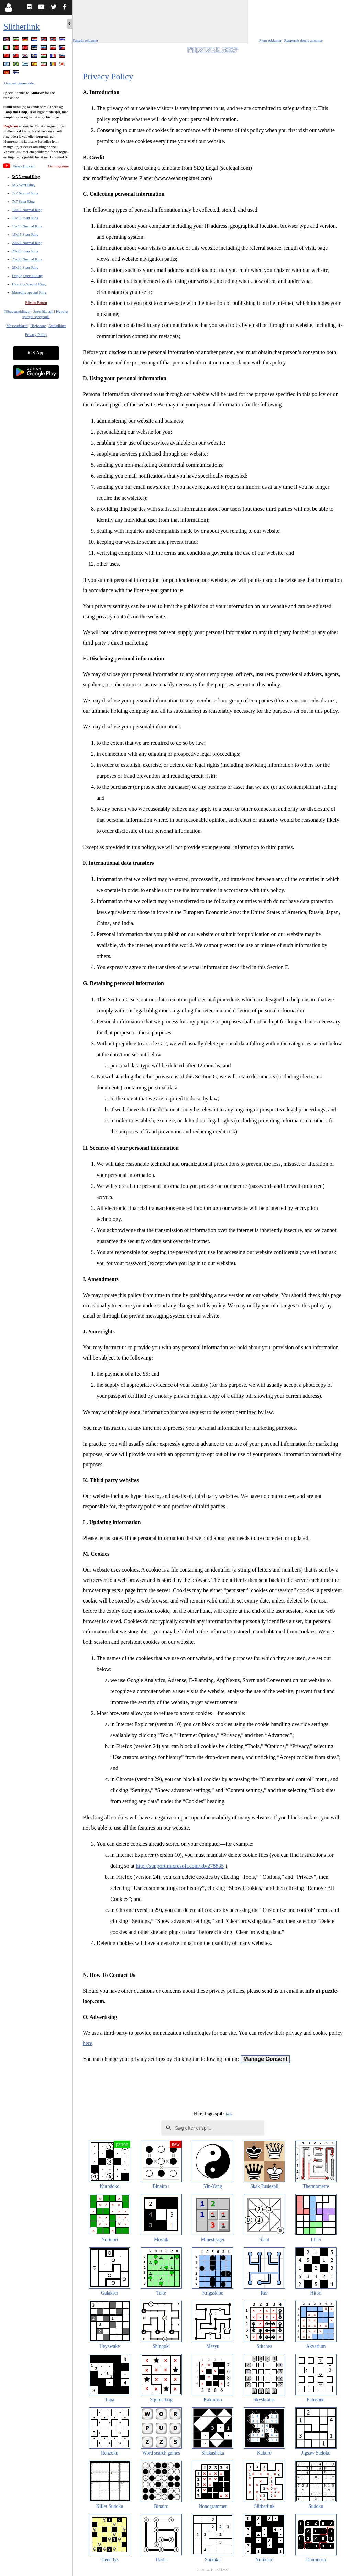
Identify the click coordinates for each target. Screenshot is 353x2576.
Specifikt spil (43, 311)
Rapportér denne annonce (303, 40)
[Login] (8, 7)
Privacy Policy (36, 334)
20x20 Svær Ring (25, 251)
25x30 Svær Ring (25, 267)
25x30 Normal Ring (27, 259)
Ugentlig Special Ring (29, 284)
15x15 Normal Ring (27, 226)
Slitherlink (21, 26)
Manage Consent (265, 2059)
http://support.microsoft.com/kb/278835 (180, 1866)
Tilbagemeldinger (17, 311)
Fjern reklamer (270, 40)
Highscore (38, 325)
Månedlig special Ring (29, 292)
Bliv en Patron (36, 302)
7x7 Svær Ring (23, 201)
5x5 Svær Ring (23, 185)
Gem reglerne (58, 166)
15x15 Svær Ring (25, 234)
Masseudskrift (16, 325)
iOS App (36, 352)
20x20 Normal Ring (27, 243)
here (87, 2043)
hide (229, 2114)
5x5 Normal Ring (26, 176)
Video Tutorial (24, 166)
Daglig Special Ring (27, 276)
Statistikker (57, 325)
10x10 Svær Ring (25, 218)
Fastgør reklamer (85, 40)
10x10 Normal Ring (27, 209)
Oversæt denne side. (19, 83)
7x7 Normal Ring (25, 193)
